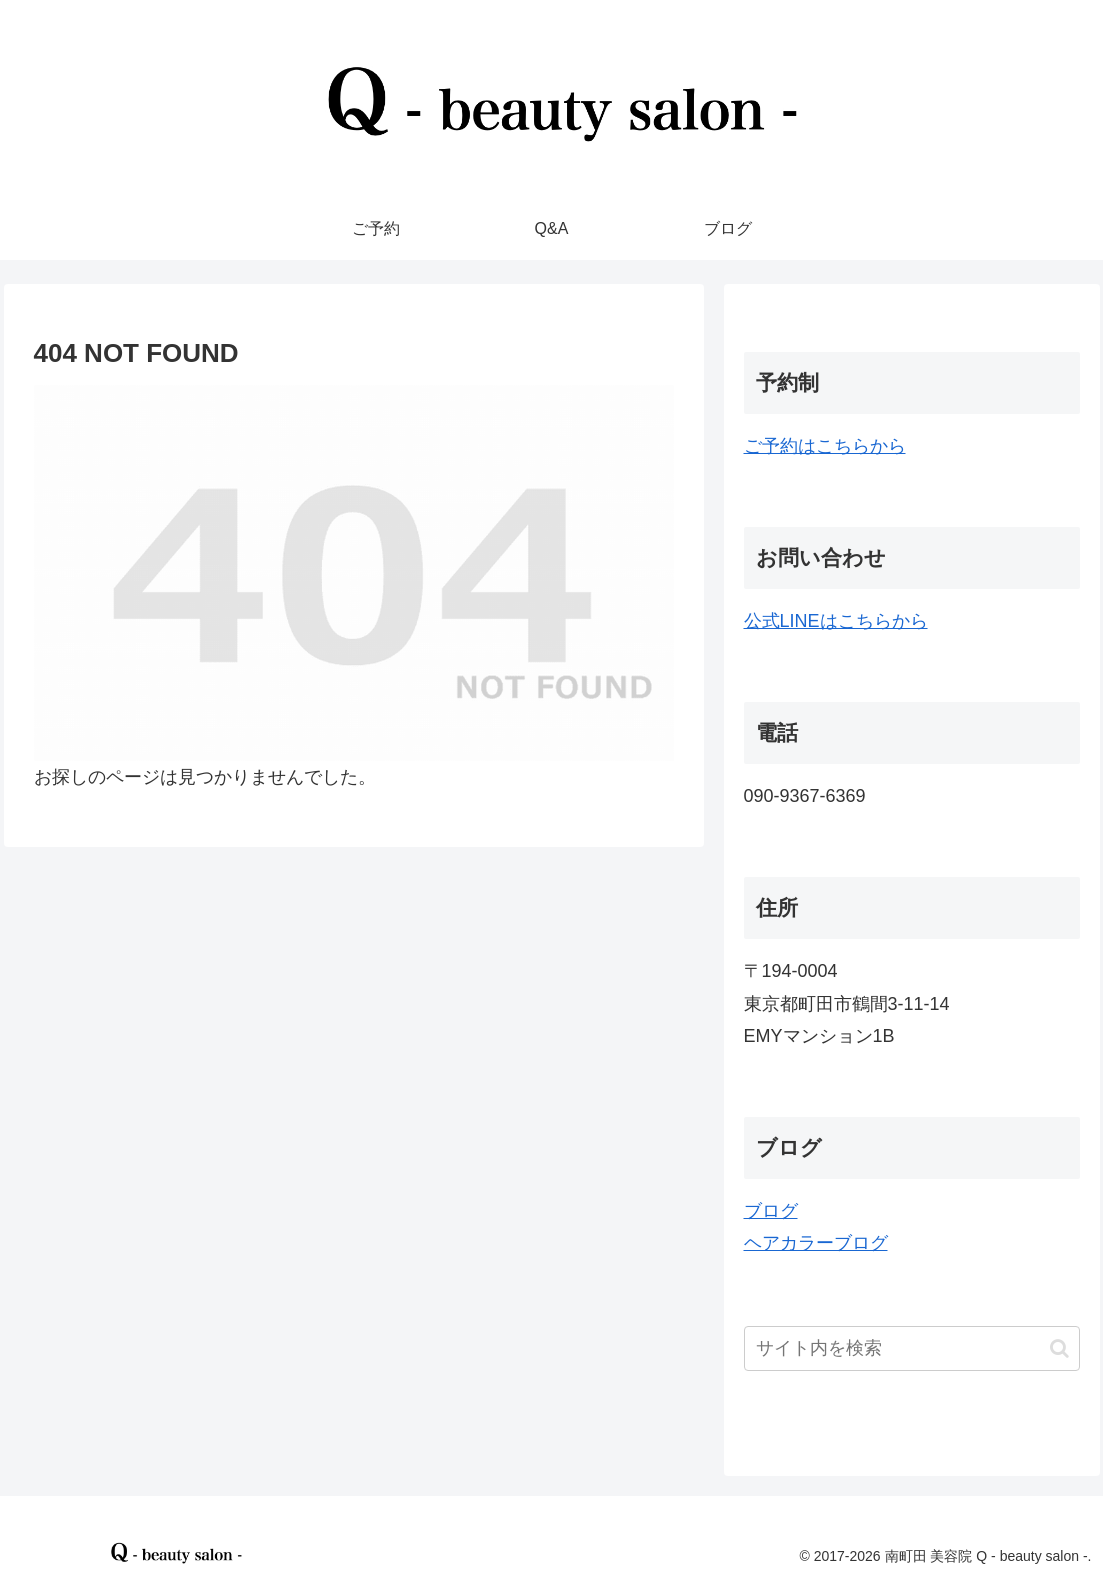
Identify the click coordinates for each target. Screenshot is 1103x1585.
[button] (1059, 1348)
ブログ (771, 1211)
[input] (912, 1348)
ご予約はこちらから (825, 446)
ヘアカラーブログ (816, 1243)
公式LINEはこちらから (836, 621)
